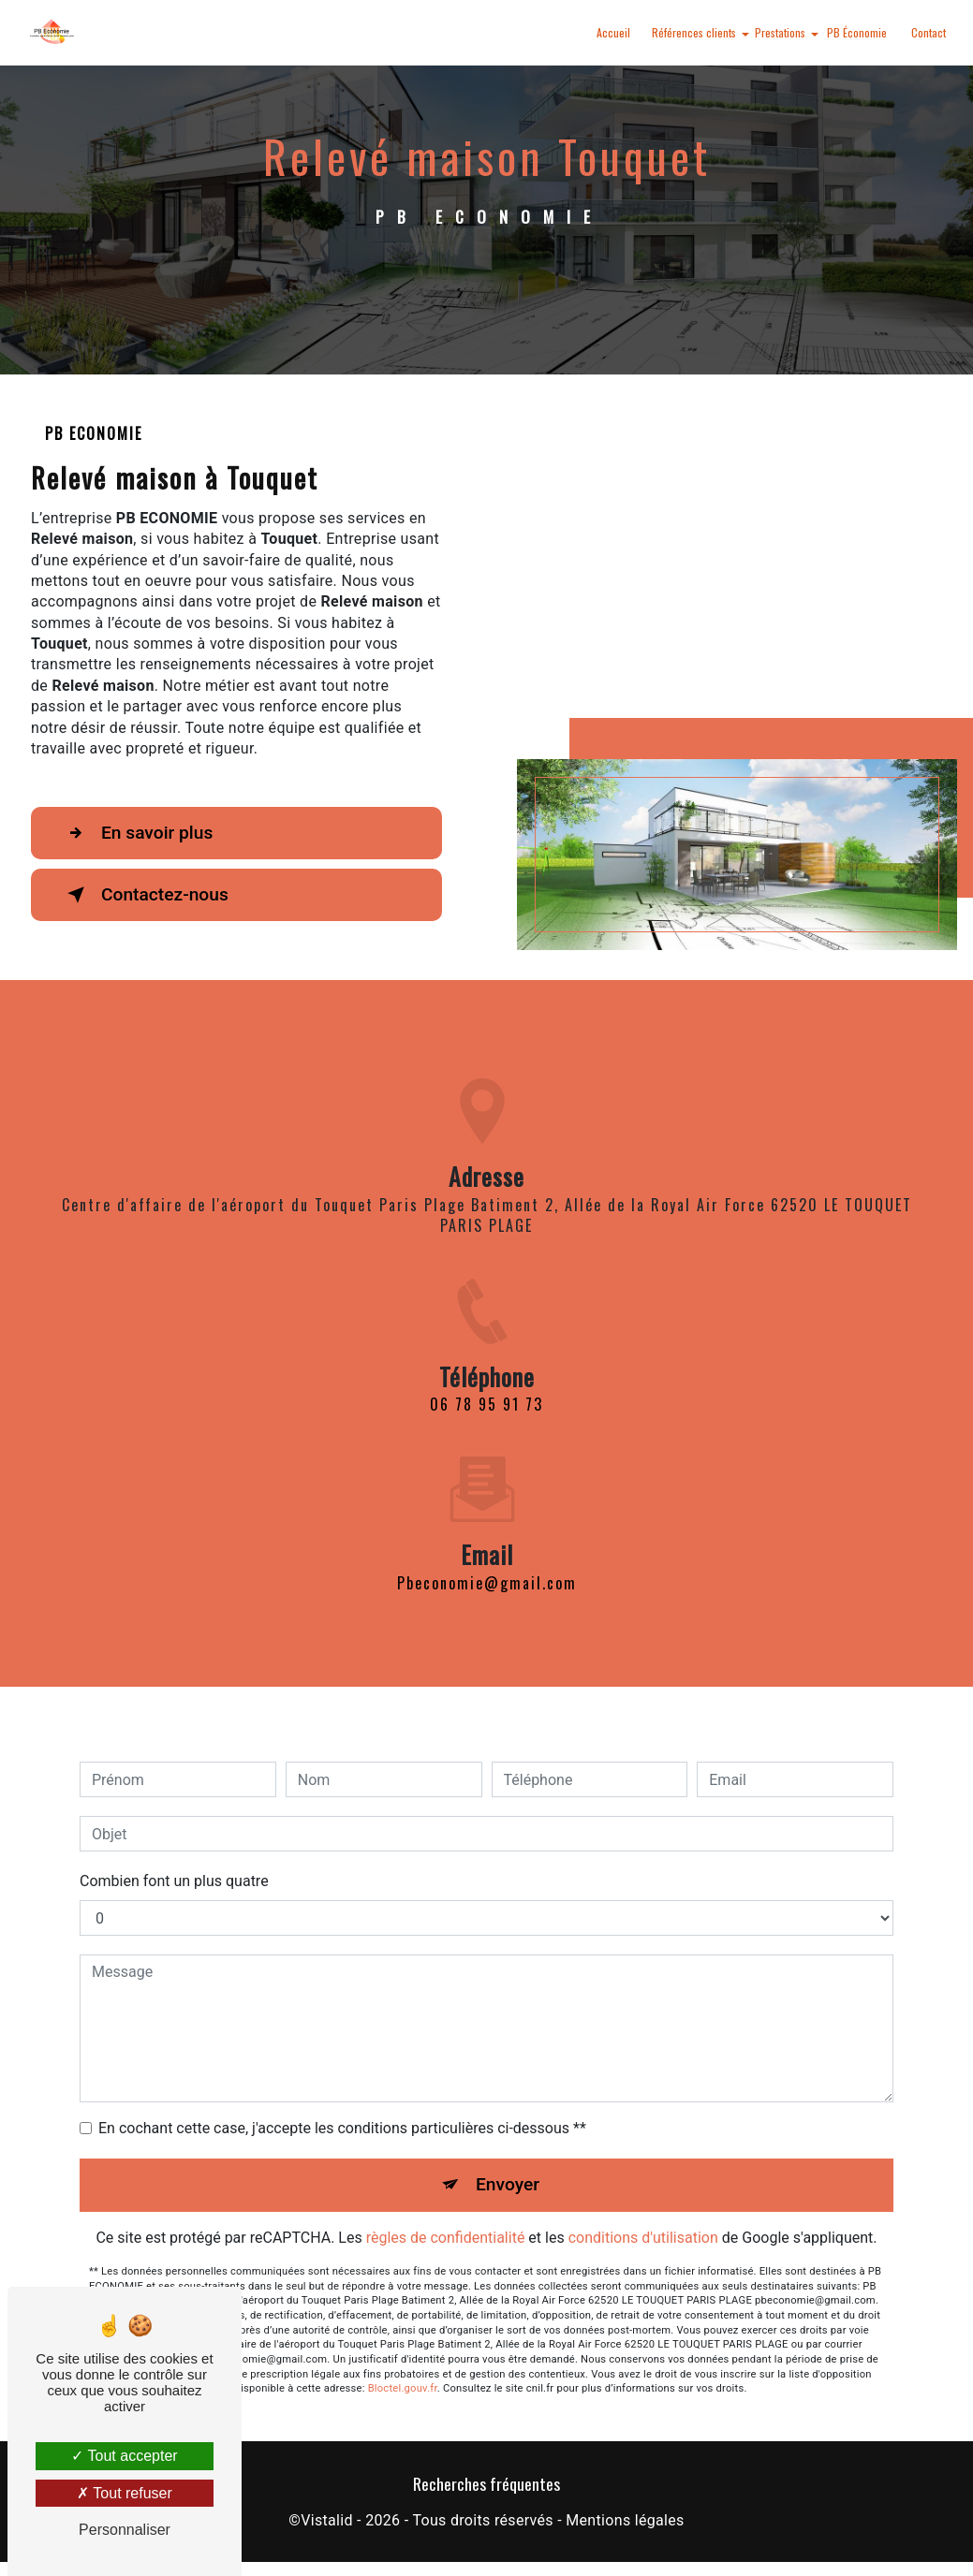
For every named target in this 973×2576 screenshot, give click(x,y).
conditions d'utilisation (643, 2221)
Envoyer (507, 2167)
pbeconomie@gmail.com (487, 1566)
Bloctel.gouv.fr (402, 2371)
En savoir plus (136, 833)
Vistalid (327, 2520)
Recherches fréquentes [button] (486, 2483)
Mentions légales (625, 2520)
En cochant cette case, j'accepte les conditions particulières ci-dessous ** (342, 2111)
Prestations (780, 32)
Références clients (694, 32)
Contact (928, 32)
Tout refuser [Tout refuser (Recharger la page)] (124, 2493)
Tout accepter (124, 2456)
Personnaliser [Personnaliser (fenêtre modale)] (124, 2530)
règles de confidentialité (445, 2221)
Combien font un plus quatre (174, 1864)
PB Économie (857, 32)
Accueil (613, 32)
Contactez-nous (144, 895)
